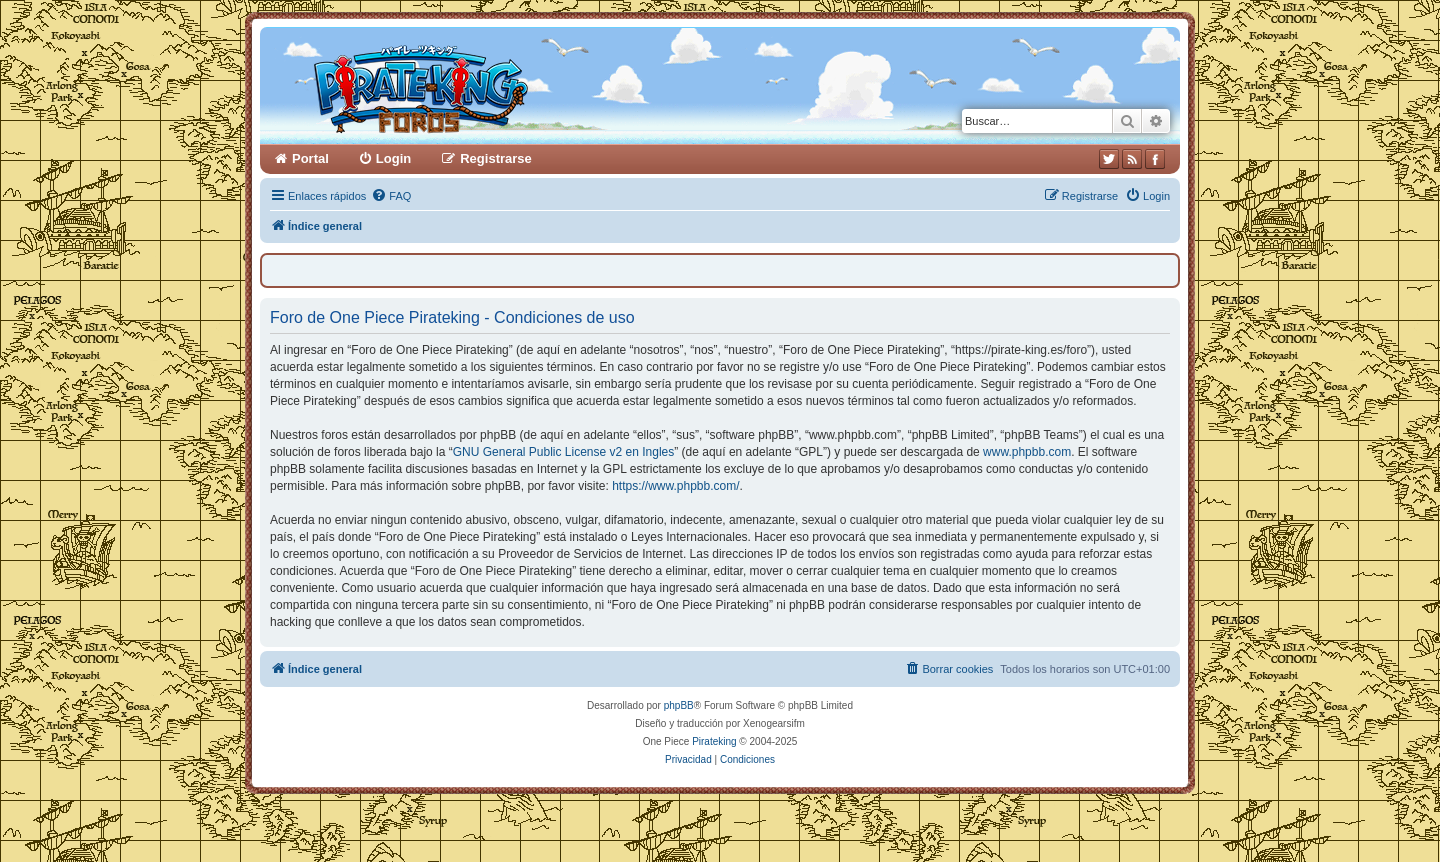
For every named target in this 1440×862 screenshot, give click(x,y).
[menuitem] (391, 196)
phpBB (679, 705)
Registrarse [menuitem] (496, 158)
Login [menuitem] (393, 158)
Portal (310, 158)
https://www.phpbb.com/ (675, 486)
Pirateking (714, 741)
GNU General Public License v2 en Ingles (563, 452)
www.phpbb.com (1027, 452)
